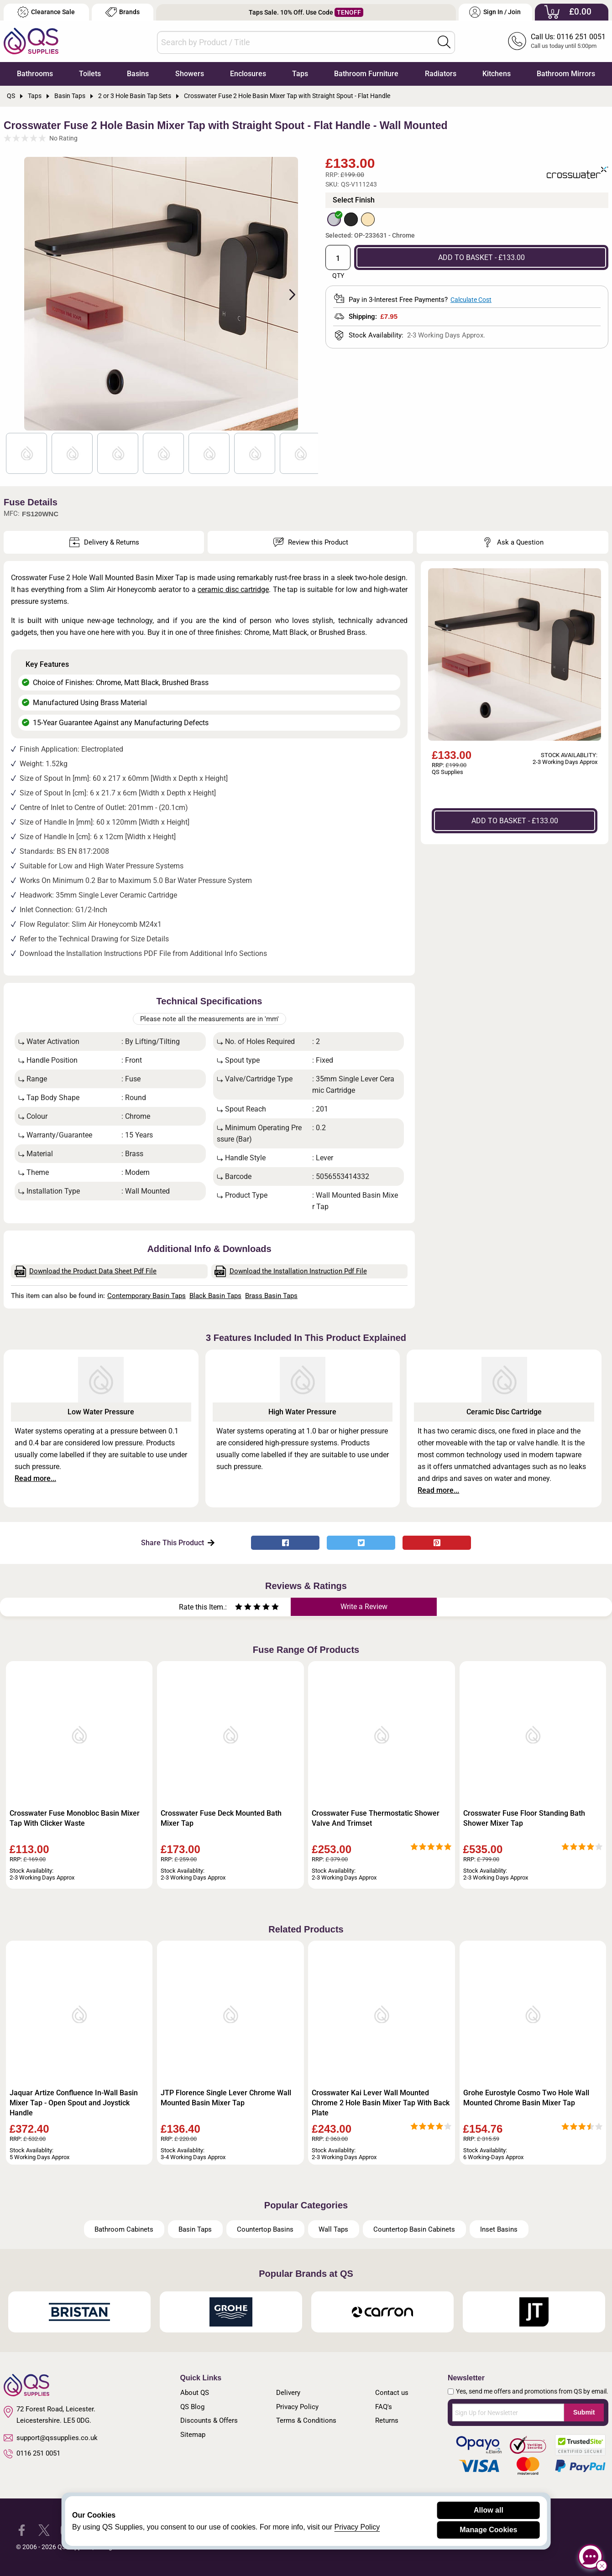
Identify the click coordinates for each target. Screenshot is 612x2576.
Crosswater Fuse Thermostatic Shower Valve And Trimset (375, 1818)
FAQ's (383, 2407)
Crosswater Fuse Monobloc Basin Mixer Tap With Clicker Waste (75, 1818)
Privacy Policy (297, 2407)
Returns (386, 2420)
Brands (122, 12)
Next (287, 294)
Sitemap (192, 2435)
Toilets (90, 73)
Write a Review (363, 1606)
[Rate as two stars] (243, 1608)
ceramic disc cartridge (233, 589)
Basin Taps (195, 2229)
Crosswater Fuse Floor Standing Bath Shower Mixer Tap (524, 1818)
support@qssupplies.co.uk (51, 2438)
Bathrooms (35, 73)
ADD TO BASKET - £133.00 (481, 257)
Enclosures (248, 73)
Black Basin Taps (215, 1296)
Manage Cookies (488, 2530)
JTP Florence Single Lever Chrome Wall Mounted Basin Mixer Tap (226, 2097)
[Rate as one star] (238, 1608)
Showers (189, 73)
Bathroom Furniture (366, 73)
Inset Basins (499, 2229)
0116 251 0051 (32, 2453)
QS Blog (192, 2407)
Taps (300, 73)
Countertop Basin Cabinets (414, 2229)
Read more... (35, 1478)
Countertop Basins (265, 2229)
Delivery (288, 2393)
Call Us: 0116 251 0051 (568, 36)
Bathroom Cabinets (123, 2229)
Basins (138, 73)
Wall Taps (333, 2229)
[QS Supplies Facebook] (21, 2529)
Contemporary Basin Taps (146, 1296)
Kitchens (496, 73)
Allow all (488, 2510)
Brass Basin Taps (271, 1296)
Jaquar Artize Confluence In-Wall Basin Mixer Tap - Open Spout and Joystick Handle (74, 2102)
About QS (194, 2393)
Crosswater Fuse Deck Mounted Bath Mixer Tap (221, 1818)
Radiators (440, 73)
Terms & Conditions (306, 2420)
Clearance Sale (46, 12)
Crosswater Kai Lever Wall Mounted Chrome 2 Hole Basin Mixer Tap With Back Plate (381, 2102)
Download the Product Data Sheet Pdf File (86, 1271)
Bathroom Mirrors (566, 73)
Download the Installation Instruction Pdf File (290, 1271)
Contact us (391, 2393)
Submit (584, 2412)
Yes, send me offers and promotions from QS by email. (532, 2391)
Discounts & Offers (209, 2420)
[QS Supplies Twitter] (44, 2529)
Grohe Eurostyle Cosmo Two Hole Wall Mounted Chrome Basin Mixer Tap (526, 2097)
